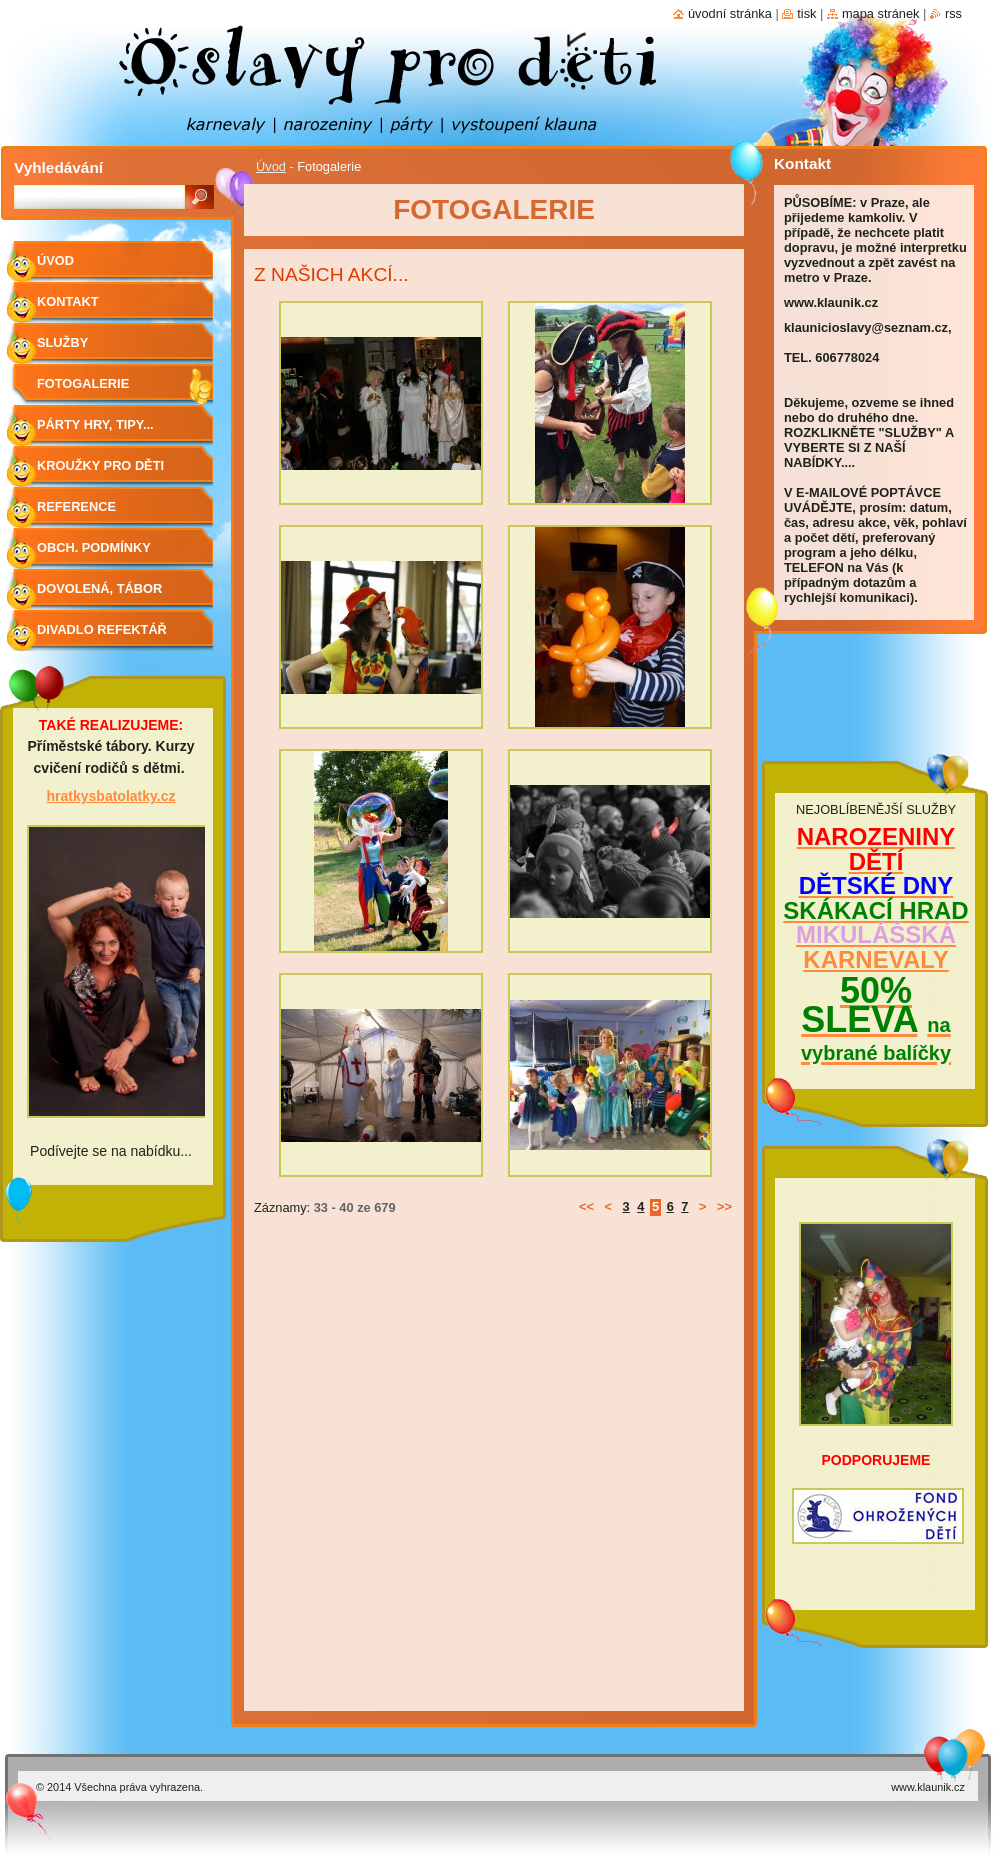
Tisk (806, 13)
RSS (953, 13)
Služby (62, 342)
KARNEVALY (875, 959)
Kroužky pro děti (100, 465)
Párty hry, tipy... (95, 424)
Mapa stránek (881, 13)
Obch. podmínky (94, 547)
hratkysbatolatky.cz (111, 796)
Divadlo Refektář (102, 629)
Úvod (271, 166)
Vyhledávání (58, 167)
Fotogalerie (83, 383)
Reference (76, 506)
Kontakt (68, 301)
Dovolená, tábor (99, 588)
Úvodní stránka (730, 13)
